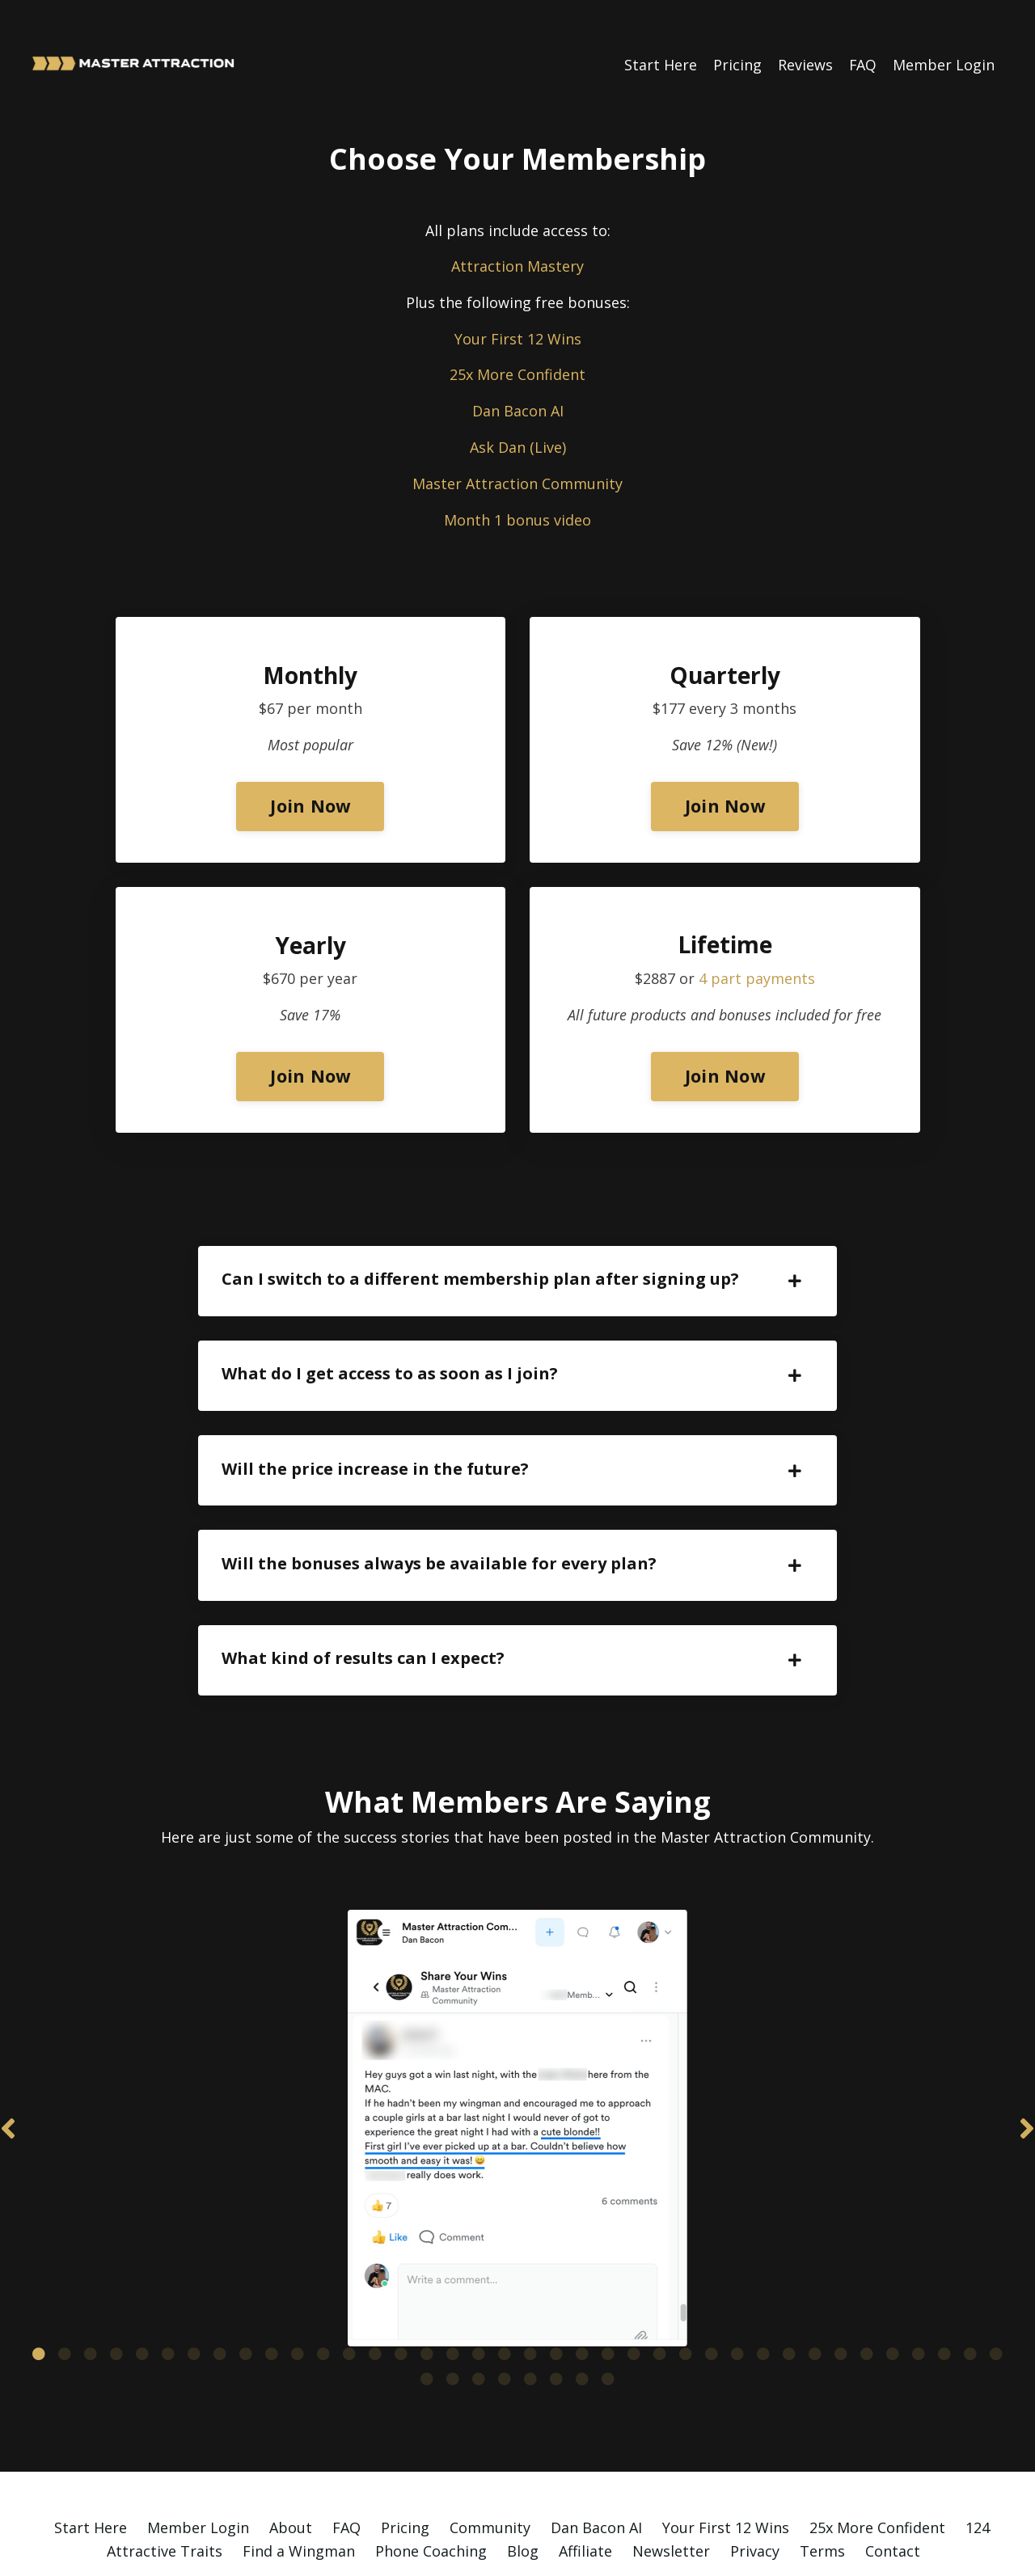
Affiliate (585, 2496)
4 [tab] (116, 2299)
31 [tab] (815, 2299)
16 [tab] (427, 2299)
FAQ (862, 64)
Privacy (754, 2496)
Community (490, 2473)
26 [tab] (686, 2299)
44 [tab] (556, 2324)
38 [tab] (996, 2299)
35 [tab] (918, 2299)
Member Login (944, 64)
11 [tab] (297, 2299)
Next (1027, 2105)
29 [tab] (763, 2299)
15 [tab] (401, 2299)
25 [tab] (660, 2299)
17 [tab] (453, 2299)
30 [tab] (789, 2299)
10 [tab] (272, 2299)
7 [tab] (194, 2299)
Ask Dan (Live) (518, 447)
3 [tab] (90, 2299)
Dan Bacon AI (518, 410)
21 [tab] (556, 2299)
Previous (8, 2105)
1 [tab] (39, 2299)
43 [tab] (530, 2324)
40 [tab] (453, 2324)
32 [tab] (841, 2299)
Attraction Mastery (517, 266)
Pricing (736, 64)
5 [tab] (142, 2299)
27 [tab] (711, 2299)
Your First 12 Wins (517, 338)
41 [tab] (479, 2324)
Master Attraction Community (517, 483)
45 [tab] (582, 2324)
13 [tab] (349, 2299)
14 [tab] (375, 2299)
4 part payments (757, 980)
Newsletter (671, 2496)
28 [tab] (737, 2299)
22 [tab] (582, 2299)
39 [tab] (427, 2324)
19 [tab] (504, 2299)
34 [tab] (893, 2299)
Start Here (659, 64)
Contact (892, 2496)
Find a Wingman (299, 2496)
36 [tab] (944, 2299)
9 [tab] (246, 2299)
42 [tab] (504, 2324)
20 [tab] (530, 2299)
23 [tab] (608, 2299)
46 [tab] (608, 2324)
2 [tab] (65, 2299)
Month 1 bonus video (517, 519)
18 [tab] (479, 2299)
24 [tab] (634, 2299)
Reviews (804, 64)
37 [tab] (970, 2299)
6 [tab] (168, 2299)
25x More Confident (517, 374)
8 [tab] (220, 2299)
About (290, 2473)
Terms (822, 2496)
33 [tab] (867, 2299)
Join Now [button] (310, 806)
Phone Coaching (431, 2496)
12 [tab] (323, 2299)
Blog (523, 2496)
